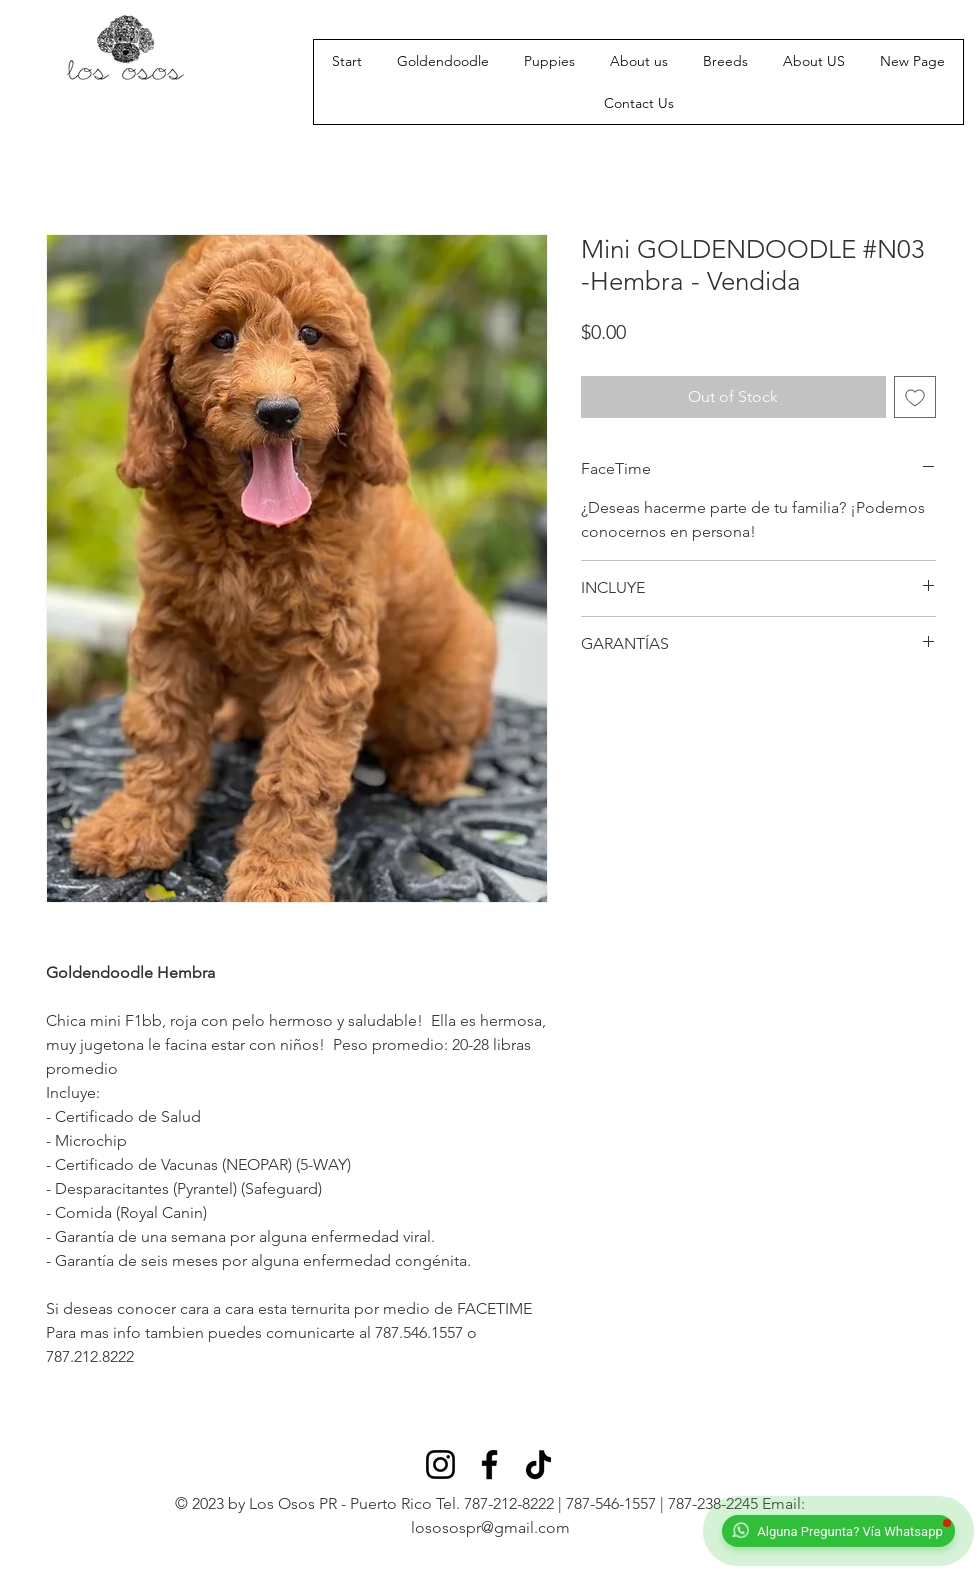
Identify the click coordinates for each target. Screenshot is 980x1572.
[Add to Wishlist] (915, 397)
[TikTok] (538, 1464)
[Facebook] (489, 1464)
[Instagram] (440, 1464)
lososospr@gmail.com (490, 1527)
